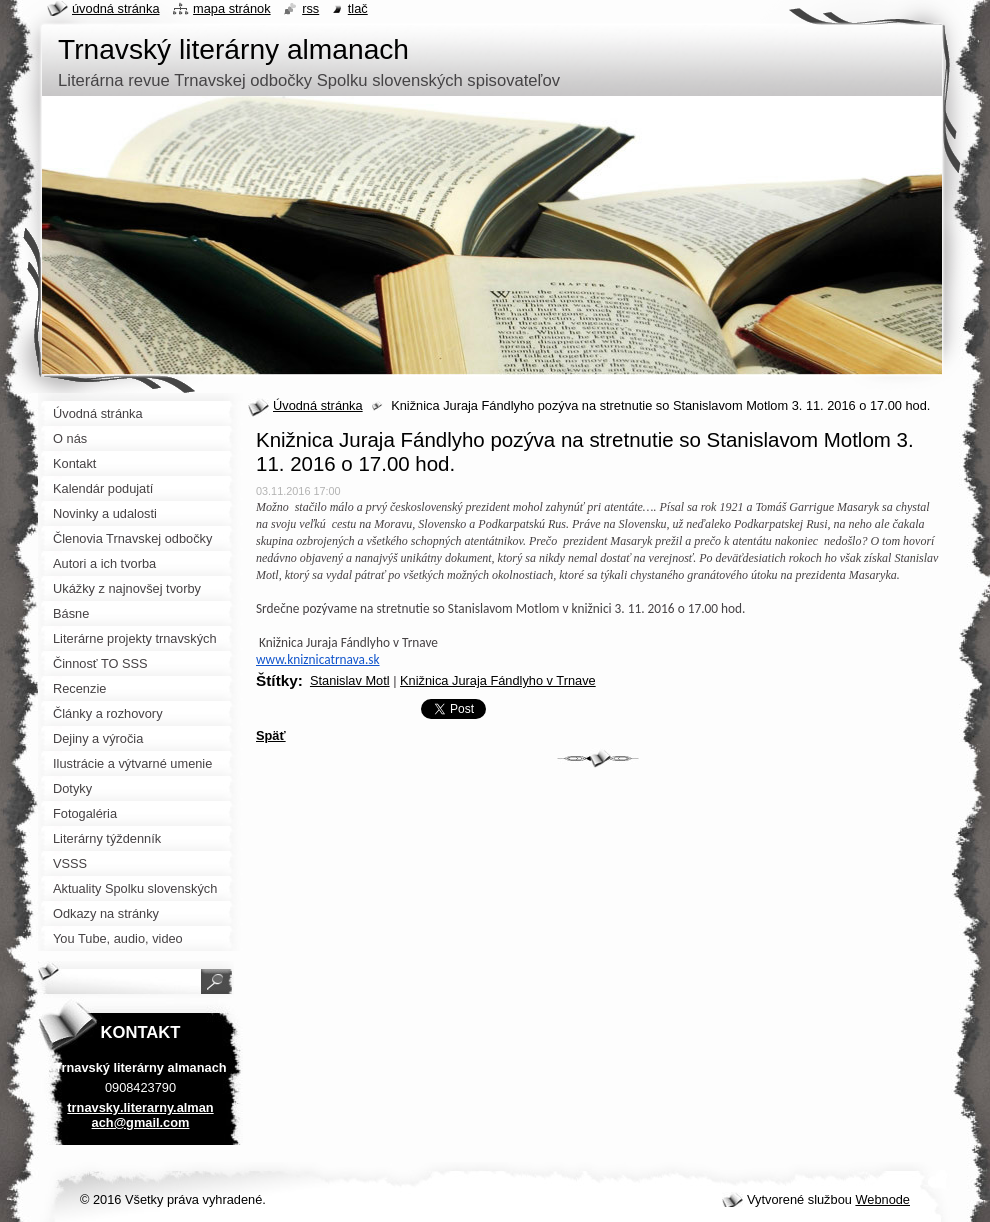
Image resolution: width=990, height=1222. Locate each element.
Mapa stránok (232, 8)
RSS (310, 8)
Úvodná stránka (318, 405)
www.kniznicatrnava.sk (318, 659)
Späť (271, 735)
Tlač (358, 8)
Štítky (277, 680)
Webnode (882, 1199)
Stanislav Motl (350, 680)
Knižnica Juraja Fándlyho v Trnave (498, 680)
